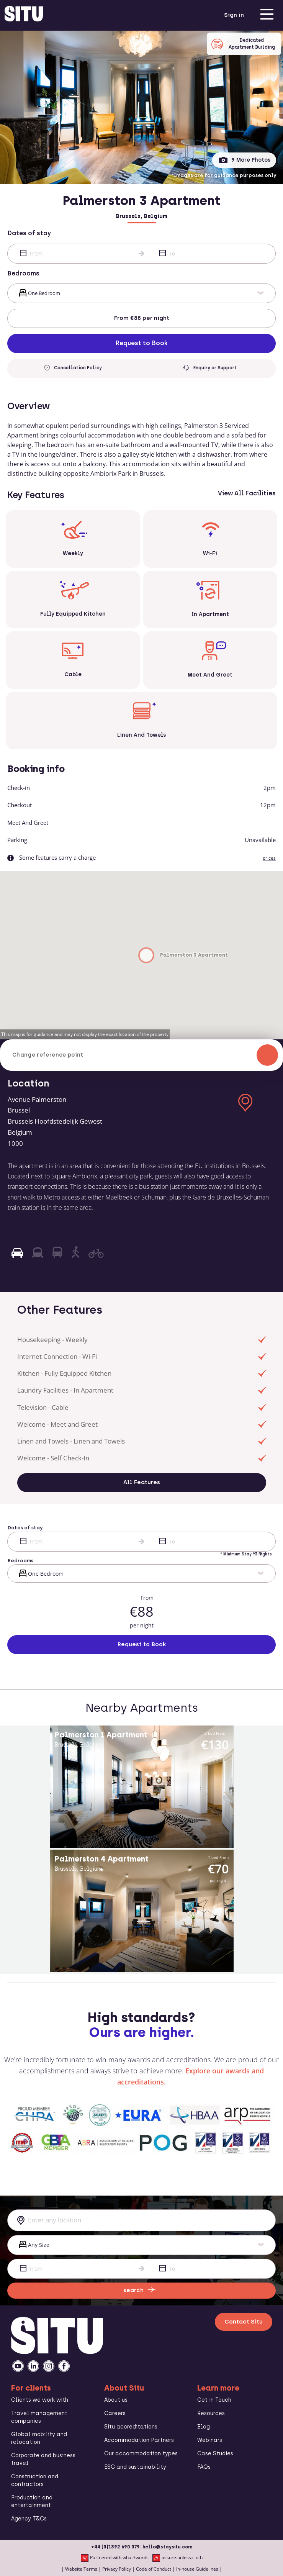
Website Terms (81, 2569)
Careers (115, 2413)
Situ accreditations (130, 2427)
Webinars (209, 2440)
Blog (203, 2427)
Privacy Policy (116, 2569)
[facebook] (64, 2366)
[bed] (141, 293)
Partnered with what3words (115, 2558)
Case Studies (215, 2453)
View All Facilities (247, 493)
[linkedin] (33, 2366)
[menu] (266, 15)
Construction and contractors (34, 2480)
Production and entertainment (31, 2501)
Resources (211, 2413)
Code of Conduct (153, 2569)
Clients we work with (39, 2400)
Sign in (234, 14)
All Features (141, 1482)
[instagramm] (48, 2366)
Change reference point (145, 1055)
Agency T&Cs (29, 2518)
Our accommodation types (141, 2453)
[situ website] (24, 15)
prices (269, 858)
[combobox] (141, 2220)
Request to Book (142, 343)
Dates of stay (29, 233)
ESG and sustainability (135, 2467)
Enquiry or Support (210, 367)
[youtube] (18, 2366)
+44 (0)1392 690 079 (115, 2547)
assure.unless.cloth (177, 2558)
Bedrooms (23, 273)
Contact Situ (243, 2321)
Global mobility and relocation (39, 2438)
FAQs (204, 2467)
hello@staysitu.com (167, 2547)
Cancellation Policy (73, 367)
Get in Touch (214, 2400)
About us (116, 2400)
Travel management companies (39, 2417)
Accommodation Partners (139, 2440)
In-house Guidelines (197, 2569)
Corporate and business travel (43, 2459)
